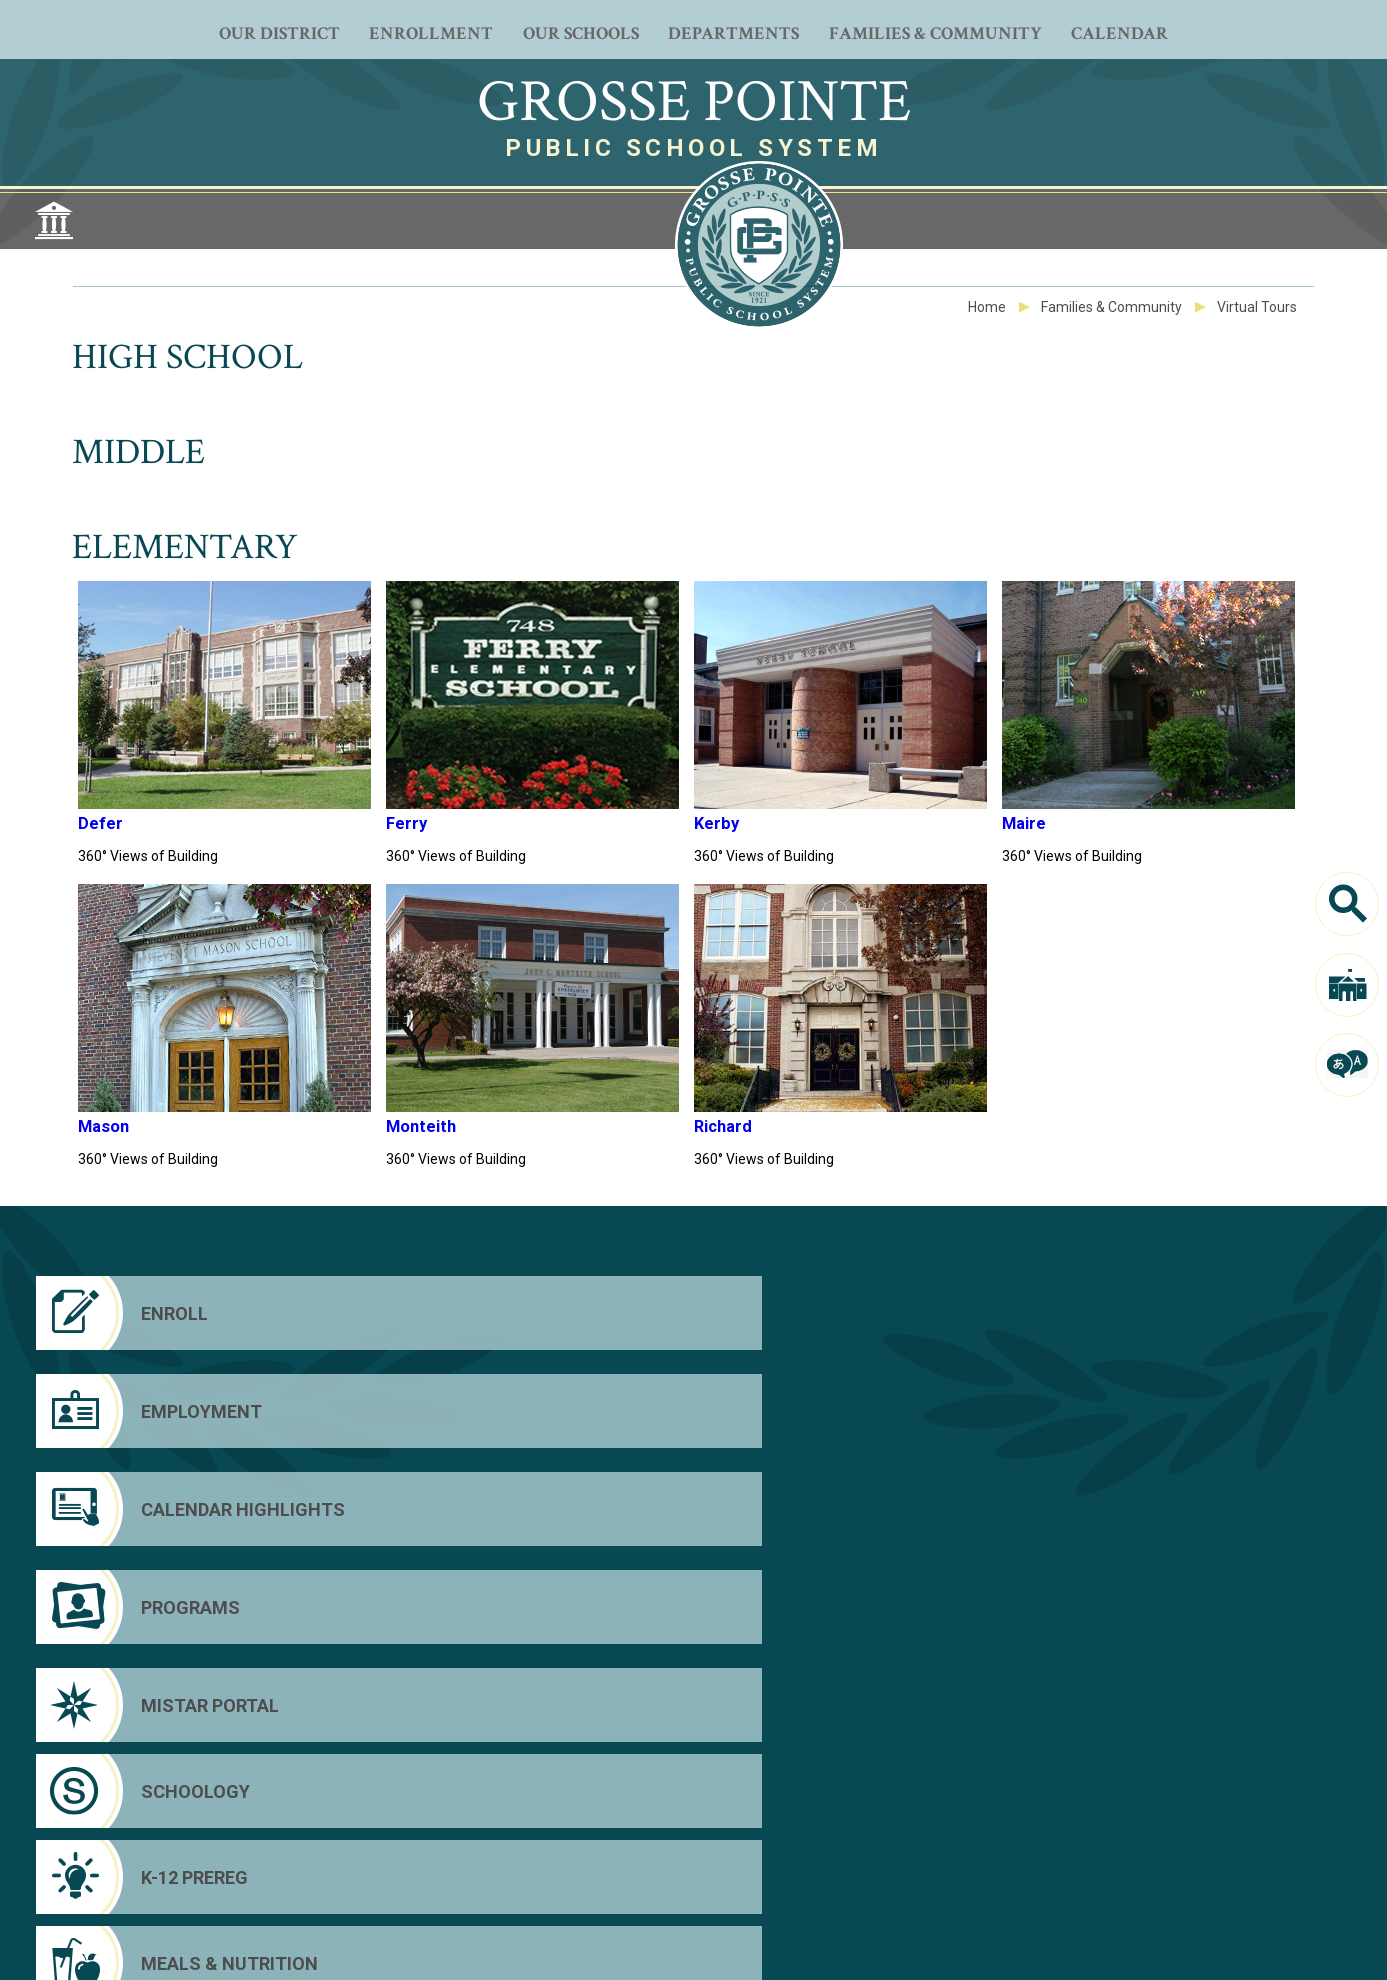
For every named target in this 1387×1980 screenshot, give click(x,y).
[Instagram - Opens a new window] (666, 1876)
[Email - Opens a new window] (828, 1876)
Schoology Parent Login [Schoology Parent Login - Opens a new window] (1190, 1878)
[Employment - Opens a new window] (524, 1313)
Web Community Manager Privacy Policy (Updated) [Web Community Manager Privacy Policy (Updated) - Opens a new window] (399, 1944)
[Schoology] (524, 1411)
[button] (1257, 1951)
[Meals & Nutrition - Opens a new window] (1197, 1411)
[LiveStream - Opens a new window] (774, 1876)
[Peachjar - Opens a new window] (720, 1876)
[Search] (1347, 904)
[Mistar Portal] (187, 1411)
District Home (1156, 1822)
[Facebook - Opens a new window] (558, 1876)
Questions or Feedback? (218, 1944)
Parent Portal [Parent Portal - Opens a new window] (1152, 1850)
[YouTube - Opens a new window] (612, 1876)
